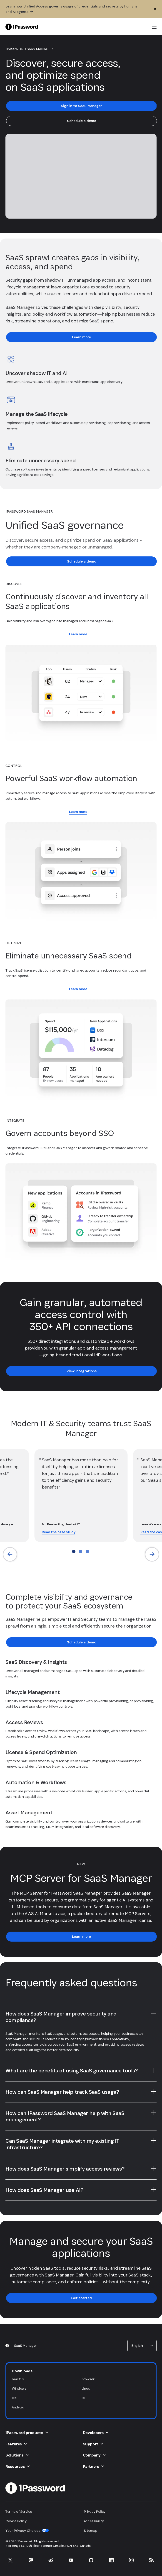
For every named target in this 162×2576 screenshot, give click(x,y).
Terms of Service (18, 2511)
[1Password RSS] (151, 2560)
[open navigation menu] (154, 26)
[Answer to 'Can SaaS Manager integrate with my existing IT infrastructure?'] (154, 2140)
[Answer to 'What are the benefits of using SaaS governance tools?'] (154, 2070)
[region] (81, 2045)
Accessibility (94, 2521)
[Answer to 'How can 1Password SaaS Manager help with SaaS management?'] (154, 2112)
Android (18, 2407)
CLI (84, 2398)
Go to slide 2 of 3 (80, 1551)
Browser (88, 2379)
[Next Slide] (152, 1554)
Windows (19, 2388)
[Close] (155, 9)
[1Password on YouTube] (71, 2560)
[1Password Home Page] (21, 27)
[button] (142, 2345)
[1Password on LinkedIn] (111, 2560)
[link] (81, 106)
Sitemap (90, 2530)
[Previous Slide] (10, 1554)
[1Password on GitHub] (91, 2560)
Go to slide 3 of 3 (87, 1551)
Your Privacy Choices (27, 2530)
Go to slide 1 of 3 (73, 1551)
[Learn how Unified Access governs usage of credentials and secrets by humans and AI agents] (72, 9)
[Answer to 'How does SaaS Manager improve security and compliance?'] (154, 2013)
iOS (14, 2398)
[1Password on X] (10, 2560)
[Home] (7, 2345)
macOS (17, 2379)
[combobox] (142, 2345)
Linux (86, 2388)
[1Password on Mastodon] (30, 2560)
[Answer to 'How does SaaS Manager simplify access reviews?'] (154, 2168)
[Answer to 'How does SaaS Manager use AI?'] (154, 2189)
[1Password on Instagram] (131, 2560)
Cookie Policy (16, 2521)
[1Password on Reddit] (50, 2560)
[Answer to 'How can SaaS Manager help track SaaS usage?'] (154, 2091)
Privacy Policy (95, 2511)
